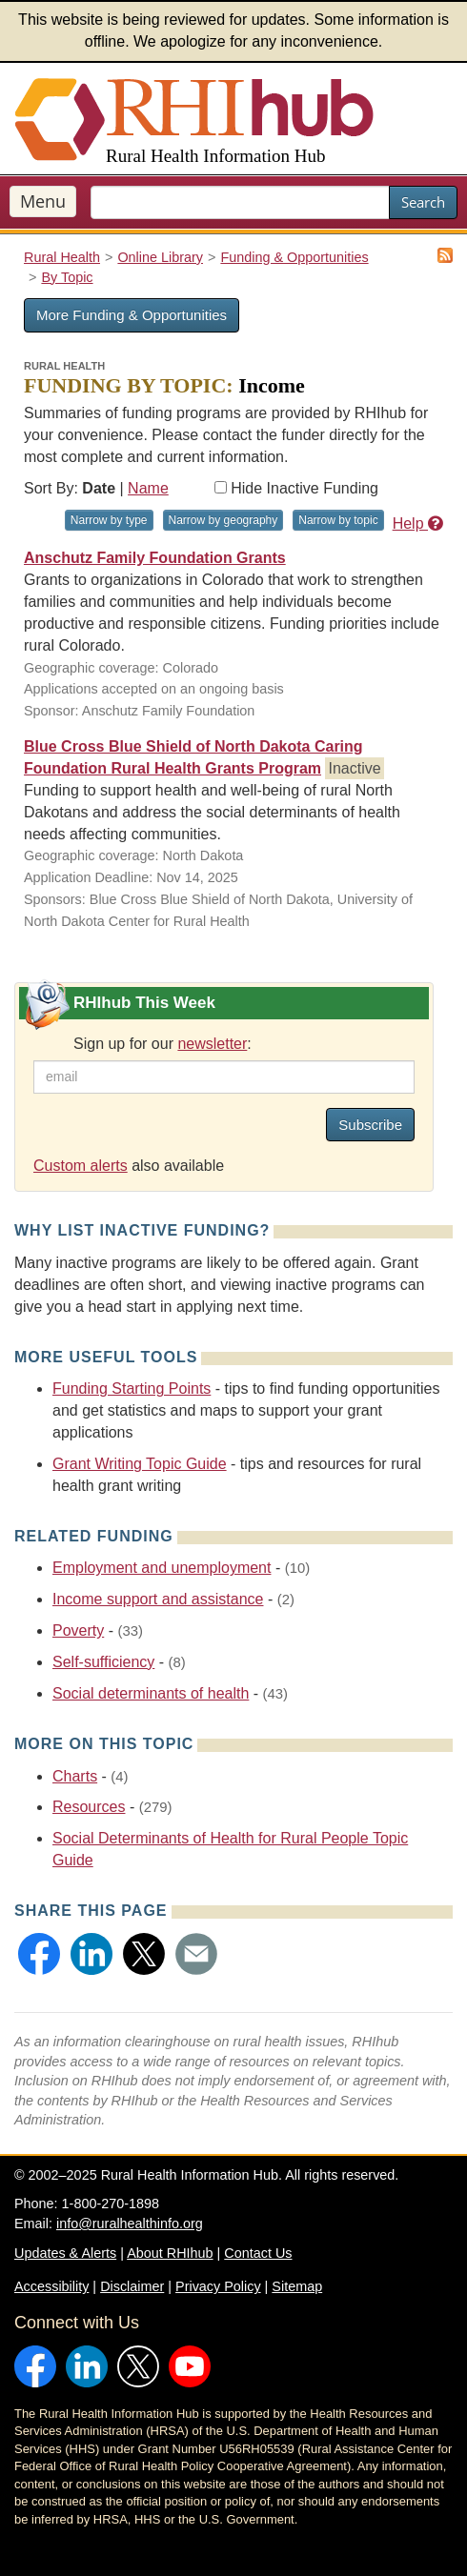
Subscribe (370, 1125)
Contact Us (258, 2253)
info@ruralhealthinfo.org (129, 2223)
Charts (74, 1776)
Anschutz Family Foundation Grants (155, 558)
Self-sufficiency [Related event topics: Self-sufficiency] (103, 1662)
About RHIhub (170, 2253)
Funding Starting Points (131, 1388)
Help (418, 523)
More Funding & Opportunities (131, 315)
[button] (39, 1954)
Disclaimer (132, 2286)
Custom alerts (80, 1165)
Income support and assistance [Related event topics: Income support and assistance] (157, 1599)
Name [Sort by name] (148, 488)
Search (423, 201)
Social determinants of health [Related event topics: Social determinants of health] (150, 1693)
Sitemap (297, 2286)
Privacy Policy (218, 2286)
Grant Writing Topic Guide (139, 1464)
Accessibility (51, 2286)
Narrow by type (109, 520)
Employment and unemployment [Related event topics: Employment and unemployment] (161, 1568)
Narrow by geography (223, 520)
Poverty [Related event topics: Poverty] (78, 1630)
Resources (88, 1807)
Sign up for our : (162, 1044)
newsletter (212, 1044)
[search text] (240, 202)
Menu (43, 201)
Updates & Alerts (65, 2253)
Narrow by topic (337, 520)
